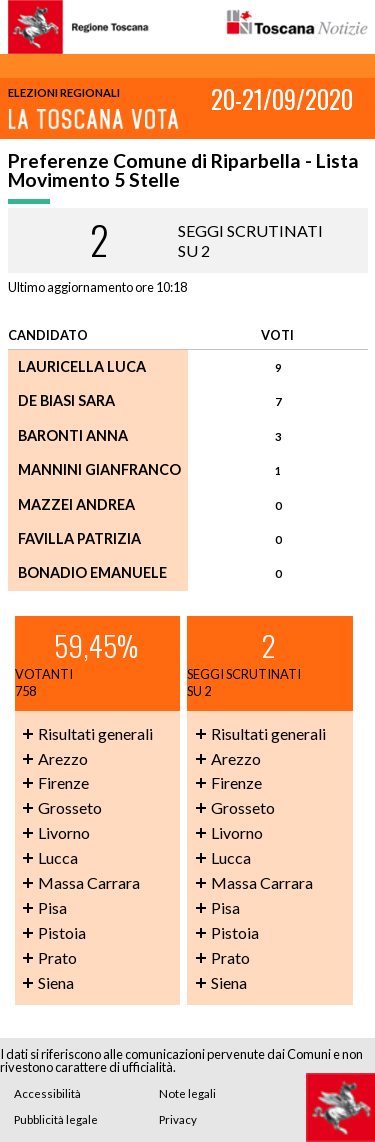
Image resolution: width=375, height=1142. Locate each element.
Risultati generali (95, 733)
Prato (57, 957)
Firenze (63, 782)
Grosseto (70, 807)
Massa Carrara (89, 882)
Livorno (64, 832)
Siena (56, 982)
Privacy (178, 1119)
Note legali (187, 1093)
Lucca (58, 857)
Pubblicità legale (56, 1119)
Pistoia (62, 932)
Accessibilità (47, 1093)
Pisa (52, 907)
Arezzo (63, 758)
